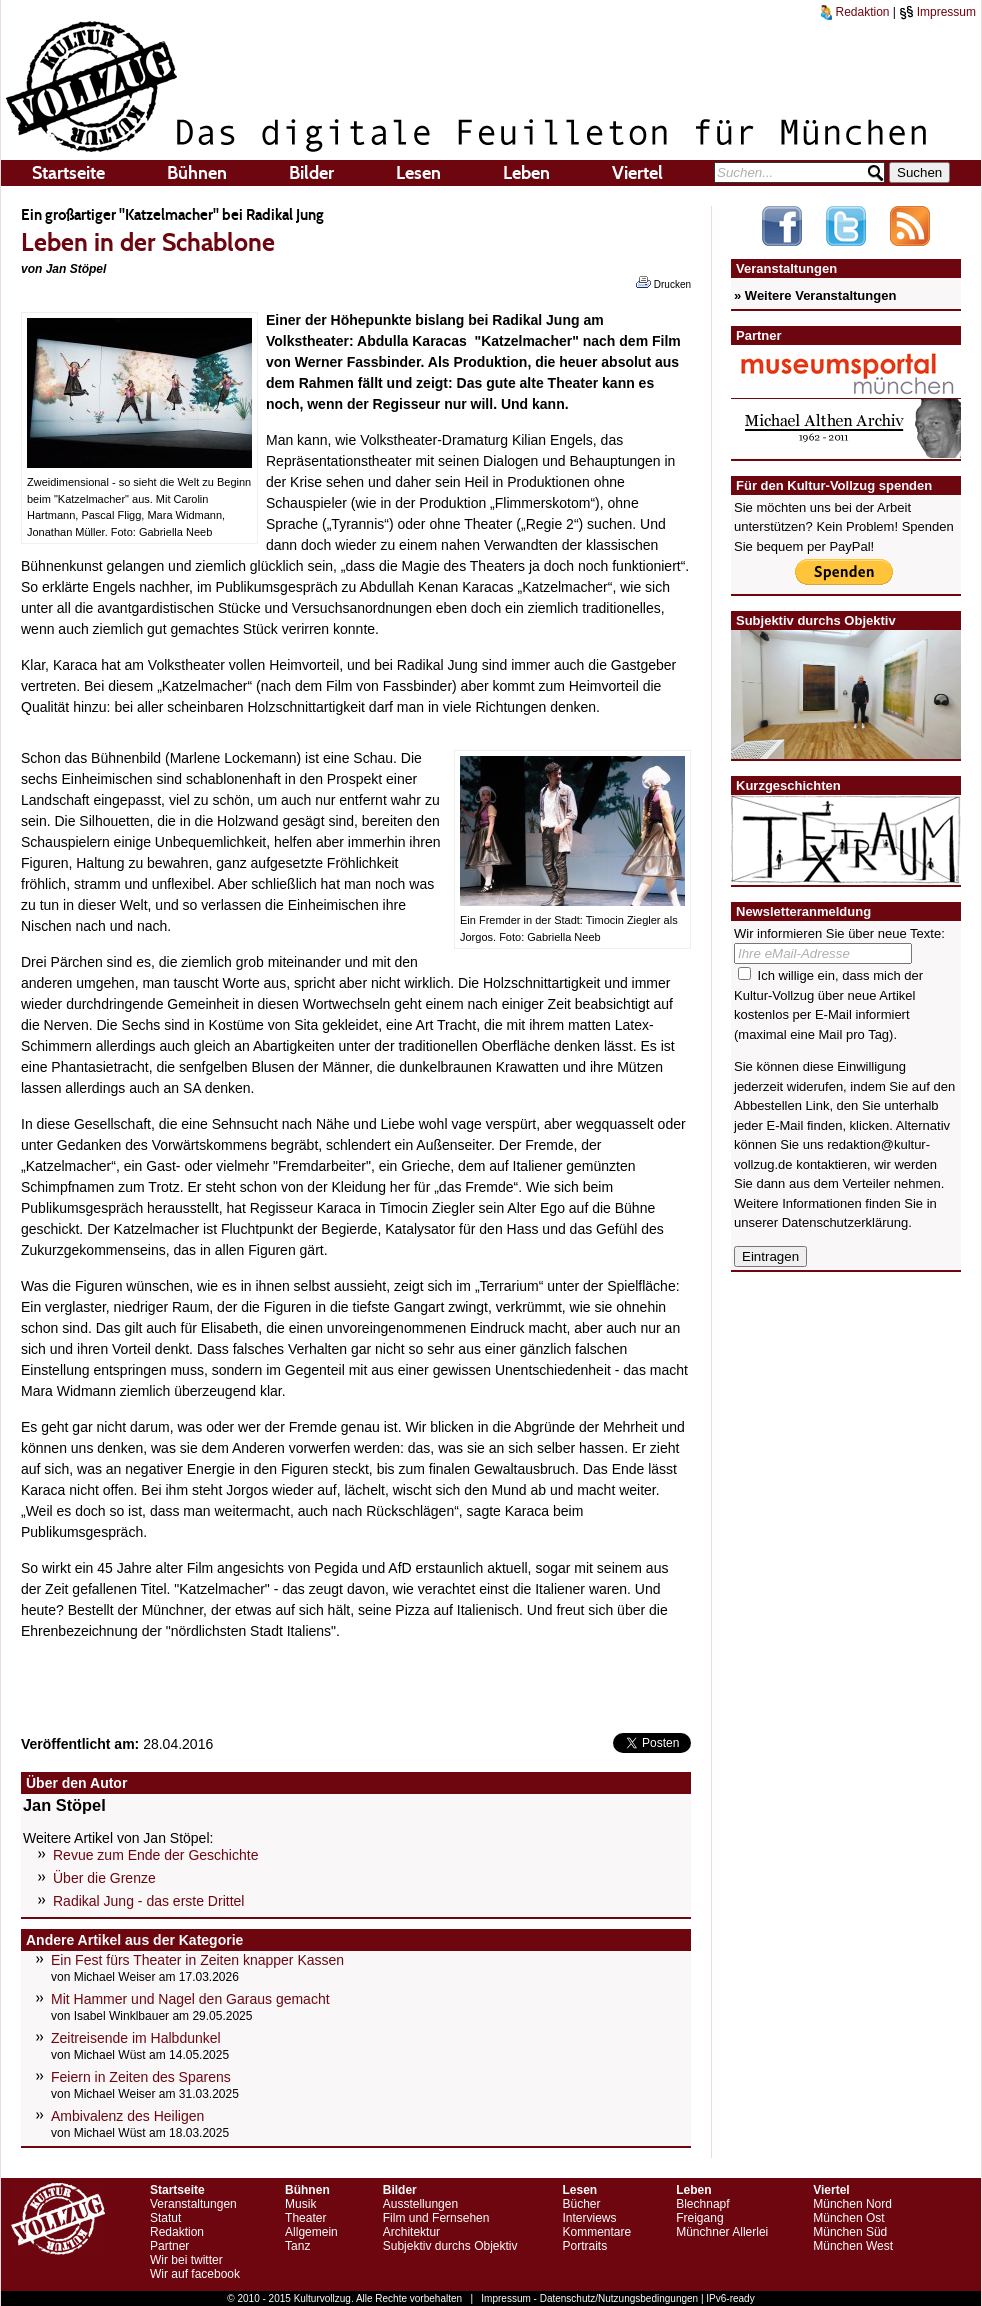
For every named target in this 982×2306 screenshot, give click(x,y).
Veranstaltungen (193, 2204)
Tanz (297, 2246)
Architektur (411, 2232)
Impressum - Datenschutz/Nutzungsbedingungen (589, 2298)
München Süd (850, 2232)
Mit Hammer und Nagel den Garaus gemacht (190, 1999)
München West (853, 2246)
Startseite (68, 173)
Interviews (589, 2218)
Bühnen (197, 173)
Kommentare (596, 2232)
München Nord (852, 2204)
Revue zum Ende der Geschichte (155, 1855)
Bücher (581, 2204)
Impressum (937, 12)
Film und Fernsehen (436, 2218)
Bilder (311, 173)
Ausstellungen (420, 2204)
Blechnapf (702, 2204)
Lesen (418, 173)
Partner (169, 2246)
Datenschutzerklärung (845, 1222)
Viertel (637, 173)
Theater (305, 2218)
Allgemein (311, 2232)
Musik (300, 2204)
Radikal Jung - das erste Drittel (148, 1901)
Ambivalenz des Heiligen (127, 2116)
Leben (526, 173)
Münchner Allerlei (722, 2232)
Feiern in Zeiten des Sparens (141, 2077)
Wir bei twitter (186, 2260)
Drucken (663, 283)
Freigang (699, 2218)
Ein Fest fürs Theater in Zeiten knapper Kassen (197, 1960)
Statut (165, 2218)
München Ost (848, 2218)
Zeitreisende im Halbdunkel (136, 2038)
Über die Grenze (104, 1878)
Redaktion (855, 12)
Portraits (584, 2246)
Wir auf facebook (195, 2274)
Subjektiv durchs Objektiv (450, 2246)
